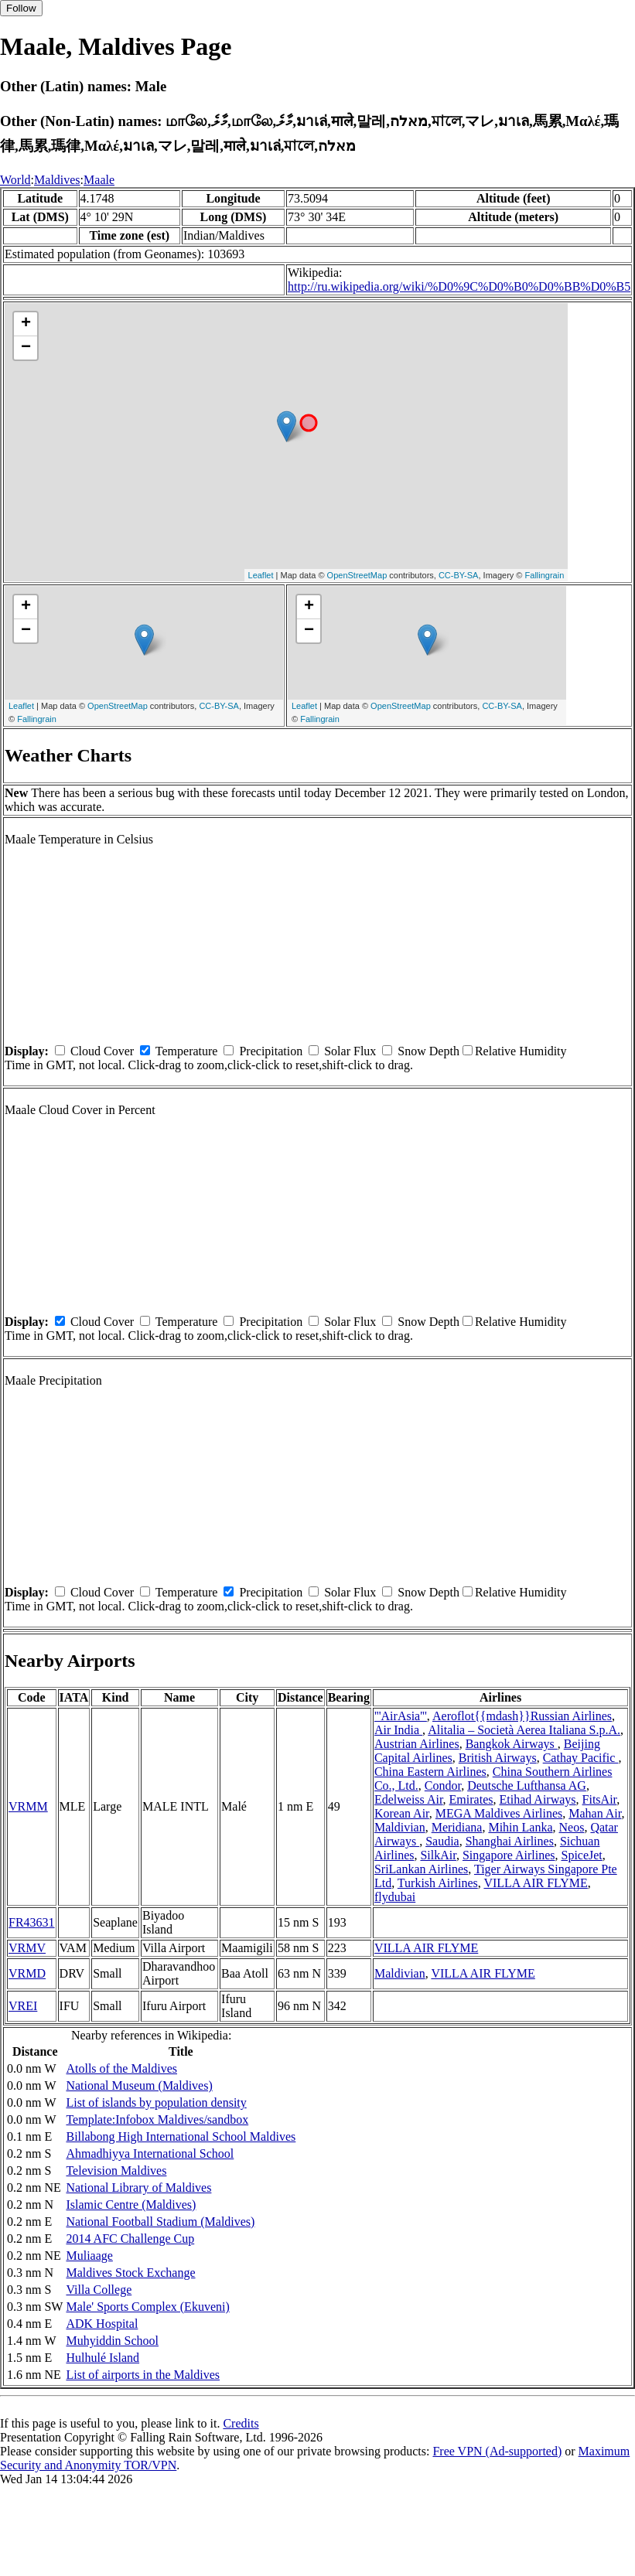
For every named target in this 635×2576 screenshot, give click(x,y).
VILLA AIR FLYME (535, 1882)
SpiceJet (581, 1855)
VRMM (28, 1806)
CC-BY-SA (459, 575)
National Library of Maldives (138, 2187)
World (15, 179)
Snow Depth (428, 1051)
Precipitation (270, 1051)
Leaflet (261, 575)
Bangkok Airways (512, 1743)
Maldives (57, 179)
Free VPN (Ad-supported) (497, 2451)
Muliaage (89, 2255)
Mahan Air (594, 1813)
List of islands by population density (156, 2102)
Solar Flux (350, 1051)
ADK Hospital (102, 2323)
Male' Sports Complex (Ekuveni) (147, 2306)
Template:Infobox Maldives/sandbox (157, 2119)
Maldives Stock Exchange (130, 2272)
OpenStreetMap (357, 575)
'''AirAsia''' (400, 1715)
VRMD (27, 1973)
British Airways (498, 1757)
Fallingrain (545, 575)
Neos (572, 1827)
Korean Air (401, 1813)
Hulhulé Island (102, 2357)
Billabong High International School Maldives (180, 2136)
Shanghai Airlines (510, 1841)
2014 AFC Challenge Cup (130, 2238)
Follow (21, 8)
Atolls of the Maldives (121, 2068)
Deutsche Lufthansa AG (526, 1785)
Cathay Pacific (581, 1757)
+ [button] (26, 324)
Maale (99, 179)
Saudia (442, 1841)
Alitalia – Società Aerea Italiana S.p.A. (524, 1729)
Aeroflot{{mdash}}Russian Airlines (522, 1715)
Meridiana (457, 1827)
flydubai (394, 1896)
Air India (398, 1729)
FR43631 (32, 1922)
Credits (240, 2423)
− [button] (26, 347)
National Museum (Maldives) (139, 2085)
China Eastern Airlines (430, 1771)
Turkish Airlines (438, 1882)
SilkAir (438, 1855)
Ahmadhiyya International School (150, 2153)
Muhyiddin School (112, 2340)
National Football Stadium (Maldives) (160, 2221)
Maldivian (399, 1827)
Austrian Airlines (416, 1743)
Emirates (471, 1799)
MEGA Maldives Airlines (498, 1813)
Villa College (98, 2289)
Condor (443, 1785)
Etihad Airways (537, 1799)
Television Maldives (116, 2170)
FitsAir (599, 1799)
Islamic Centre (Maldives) (131, 2204)
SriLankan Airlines (421, 1869)
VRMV (27, 1947)
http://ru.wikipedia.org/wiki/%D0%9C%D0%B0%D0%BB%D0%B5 (459, 286)
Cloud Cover (102, 1051)
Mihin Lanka (520, 1827)
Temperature (186, 1051)
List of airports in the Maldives (143, 2374)
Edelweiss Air (408, 1799)
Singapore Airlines (509, 1855)
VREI (23, 2005)
